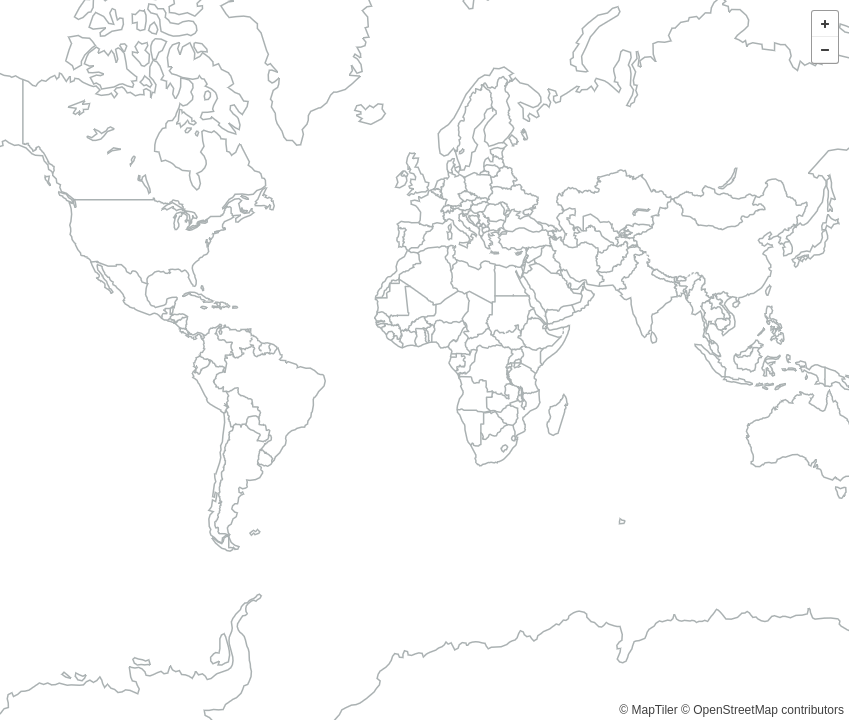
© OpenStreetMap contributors (762, 710)
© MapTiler (648, 710)
